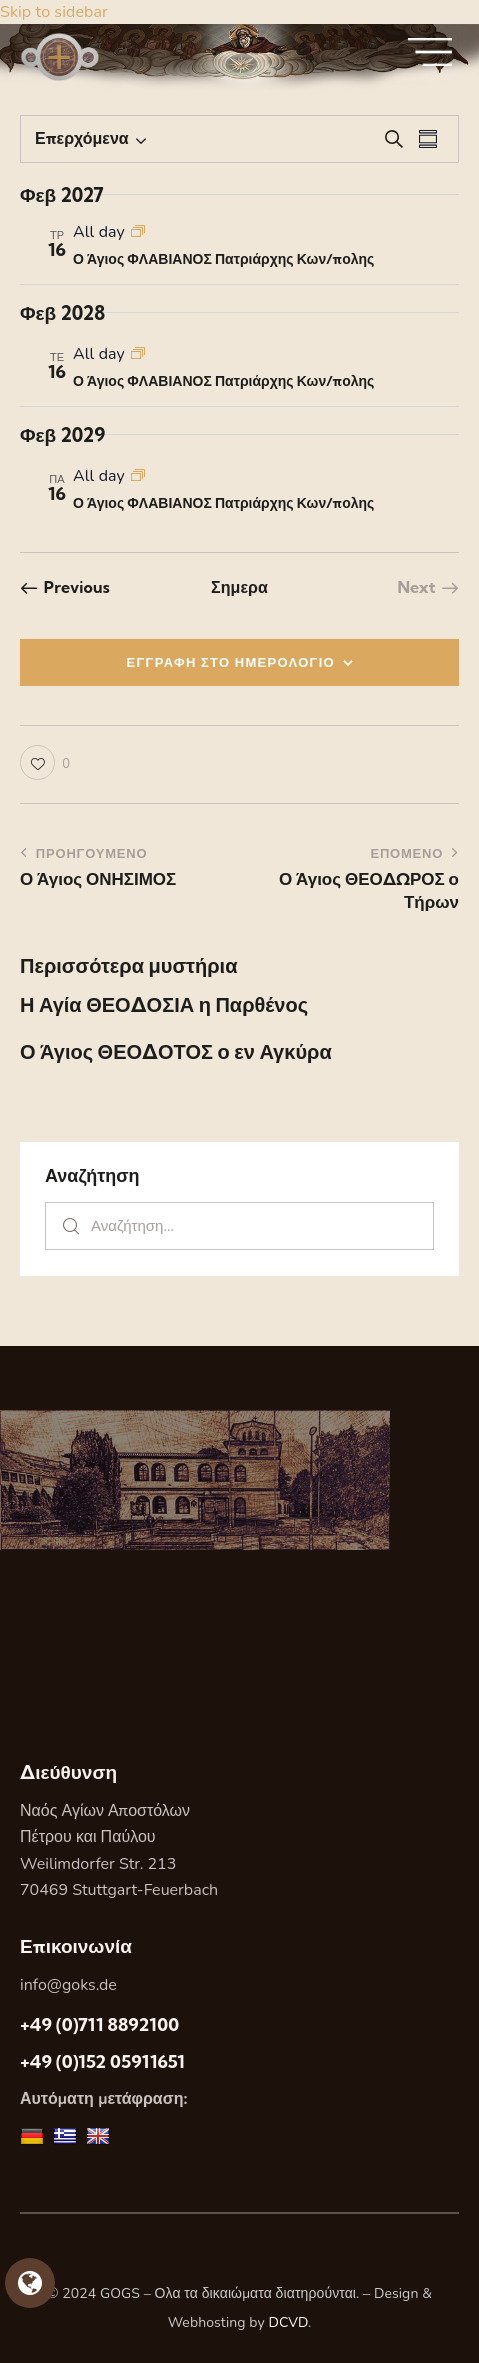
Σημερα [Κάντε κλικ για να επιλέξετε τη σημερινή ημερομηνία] (239, 587)
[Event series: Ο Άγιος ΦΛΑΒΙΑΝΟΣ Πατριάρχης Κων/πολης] (138, 232)
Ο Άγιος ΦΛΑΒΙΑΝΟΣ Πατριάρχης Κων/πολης (223, 259)
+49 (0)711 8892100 (99, 2024)
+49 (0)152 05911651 (102, 2061)
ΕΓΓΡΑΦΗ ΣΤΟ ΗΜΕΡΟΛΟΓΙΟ (231, 662)
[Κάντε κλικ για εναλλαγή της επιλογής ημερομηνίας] (82, 139)
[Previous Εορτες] (65, 587)
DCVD (289, 2322)
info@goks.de (68, 1985)
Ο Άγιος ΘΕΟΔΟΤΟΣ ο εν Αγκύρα (176, 1052)
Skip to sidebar (54, 12)
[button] (45, 762)
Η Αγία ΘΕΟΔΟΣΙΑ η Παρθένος (164, 1005)
